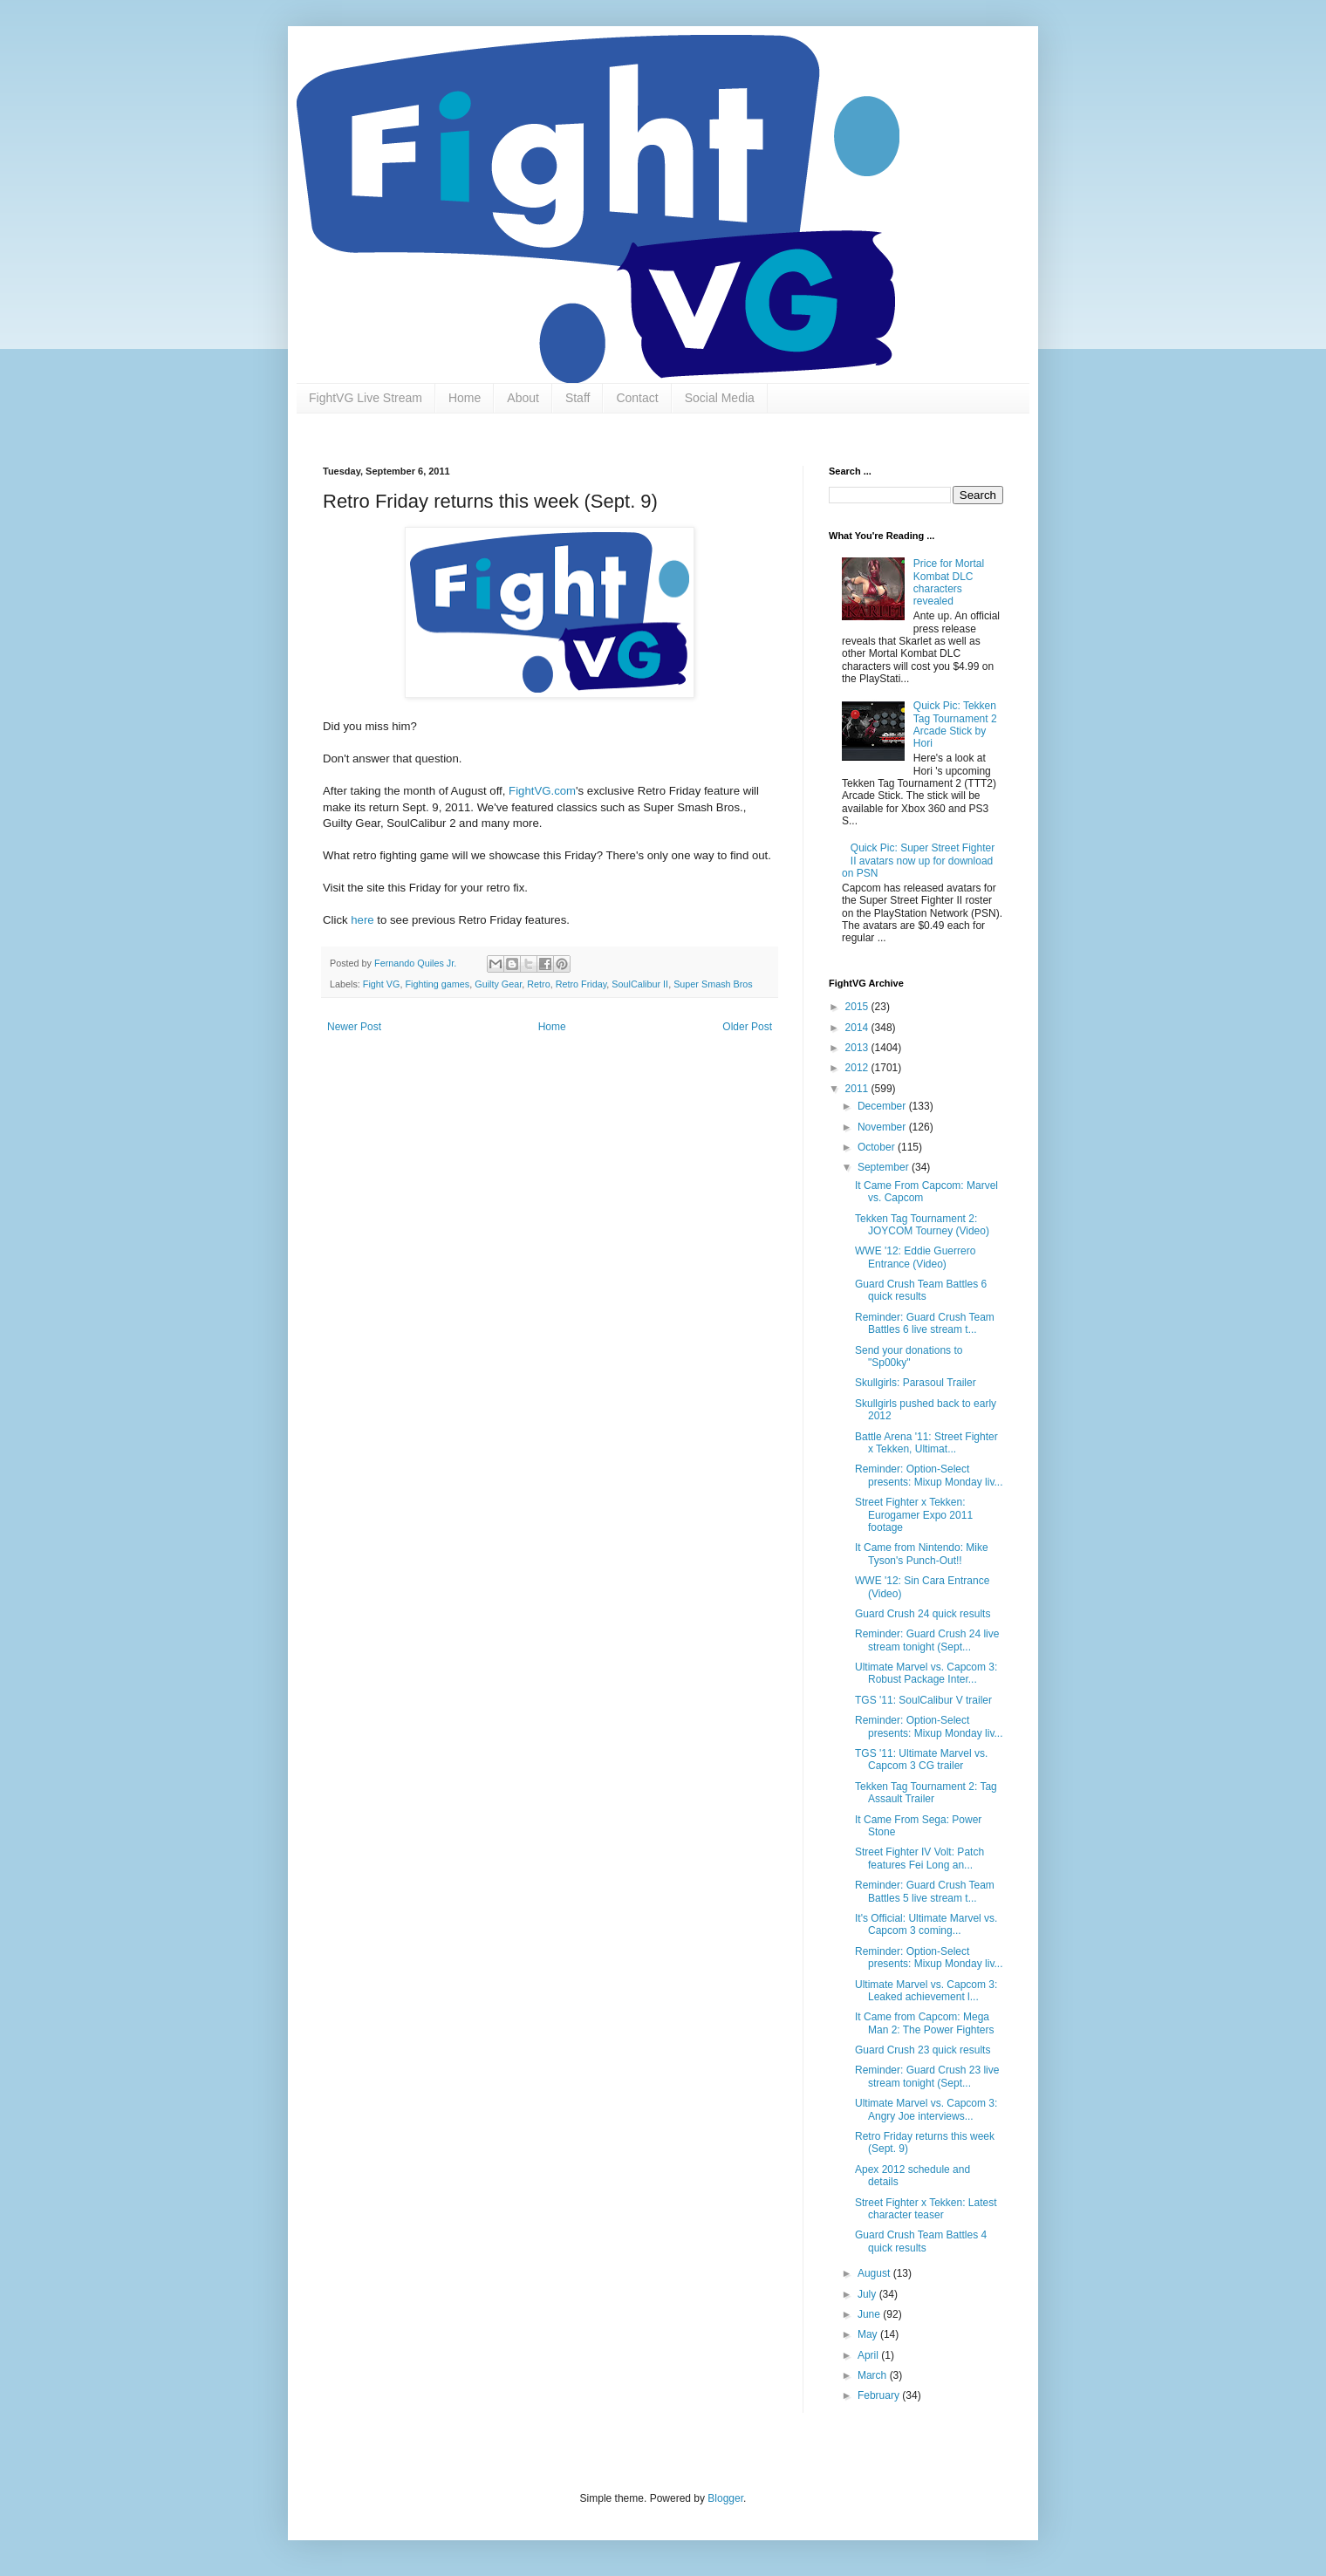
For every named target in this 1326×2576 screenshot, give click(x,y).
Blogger (725, 2498)
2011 (858, 1089)
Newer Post (354, 1027)
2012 (858, 1068)
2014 (858, 1028)
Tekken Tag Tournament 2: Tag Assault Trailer (926, 1792)
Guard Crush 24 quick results (922, 1614)
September (885, 1167)
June (870, 2314)
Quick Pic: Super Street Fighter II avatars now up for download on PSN (918, 860)
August (875, 2273)
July (868, 2294)
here (362, 919)
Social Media (720, 398)
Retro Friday (581, 984)
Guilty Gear (498, 984)
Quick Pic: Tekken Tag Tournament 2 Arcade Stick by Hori (955, 724)
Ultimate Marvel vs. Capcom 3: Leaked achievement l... (926, 1990)
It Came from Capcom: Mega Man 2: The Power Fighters (924, 2023)
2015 (858, 1007)
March (874, 2375)
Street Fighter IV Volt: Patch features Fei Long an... (919, 1858)
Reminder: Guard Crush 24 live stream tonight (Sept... (927, 1640)
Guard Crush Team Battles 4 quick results (921, 2241)
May (869, 2334)
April (869, 2355)
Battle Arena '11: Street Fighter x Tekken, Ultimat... (926, 1443)
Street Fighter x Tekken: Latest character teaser (926, 2209)
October (878, 1147)
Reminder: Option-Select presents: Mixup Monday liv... (929, 1475)
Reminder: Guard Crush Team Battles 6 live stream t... (924, 1323)
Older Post (747, 1027)
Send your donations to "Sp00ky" (908, 1356)
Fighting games (437, 984)
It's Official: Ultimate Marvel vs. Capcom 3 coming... (926, 1924)
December (883, 1106)
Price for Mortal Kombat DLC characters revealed (948, 582)
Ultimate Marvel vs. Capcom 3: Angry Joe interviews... (926, 2109)
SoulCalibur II (640, 984)
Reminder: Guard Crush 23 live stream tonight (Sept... (927, 2076)
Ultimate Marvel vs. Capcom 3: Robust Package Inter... (926, 1673)
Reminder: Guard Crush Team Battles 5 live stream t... (924, 1891)
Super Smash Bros (713, 984)
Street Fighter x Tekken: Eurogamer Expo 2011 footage (914, 1515)
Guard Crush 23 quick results (922, 2050)
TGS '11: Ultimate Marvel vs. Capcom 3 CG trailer (921, 1759)
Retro (538, 984)
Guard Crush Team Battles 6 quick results (921, 1290)
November (883, 1127)
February (880, 2395)
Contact (637, 398)
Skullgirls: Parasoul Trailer (915, 1383)
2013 (858, 1048)
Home (464, 398)
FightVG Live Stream (365, 398)
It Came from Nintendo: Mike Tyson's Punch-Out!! (921, 1553)
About (523, 398)
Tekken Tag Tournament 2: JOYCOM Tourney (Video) (922, 1225)
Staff (578, 398)
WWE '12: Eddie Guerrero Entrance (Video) (915, 1257)
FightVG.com (542, 790)
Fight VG (381, 984)
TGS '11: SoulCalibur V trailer (923, 1700)
